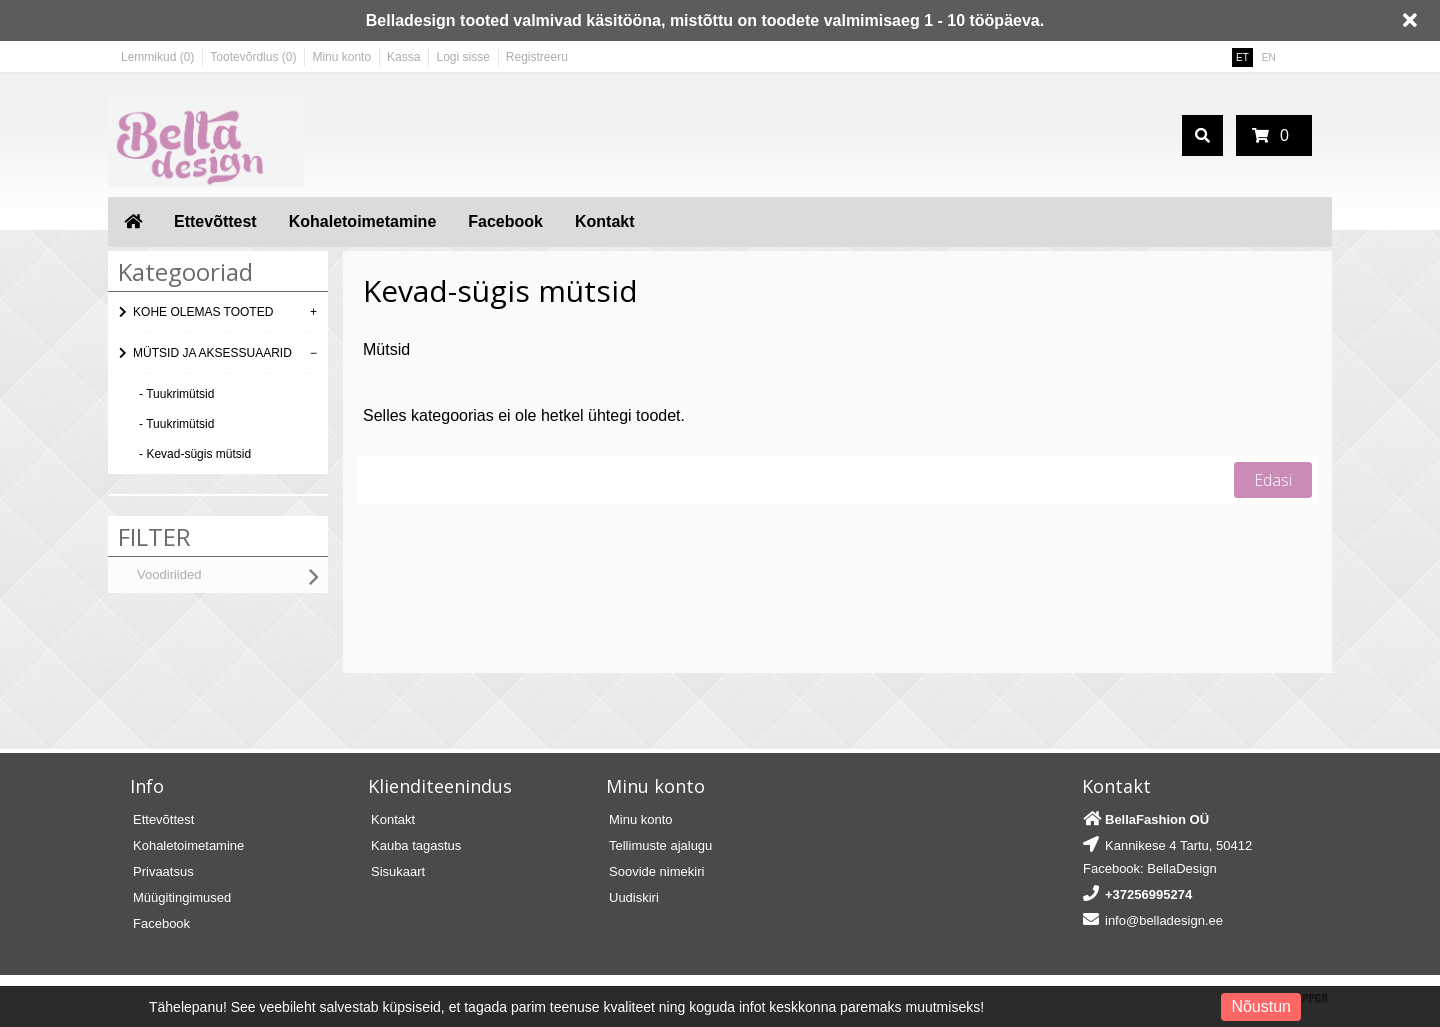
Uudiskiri (634, 897)
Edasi (1273, 480)
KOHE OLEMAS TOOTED (203, 312)
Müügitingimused (182, 897)
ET (1242, 57)
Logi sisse (462, 57)
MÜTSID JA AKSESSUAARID (212, 353)
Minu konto (341, 57)
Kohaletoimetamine (363, 221)
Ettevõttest (215, 221)
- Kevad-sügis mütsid (195, 454)
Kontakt (605, 221)
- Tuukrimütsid (176, 394)
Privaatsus (163, 871)
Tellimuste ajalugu (660, 845)
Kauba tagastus (416, 845)
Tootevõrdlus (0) (253, 57)
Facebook (505, 221)
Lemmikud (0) (157, 57)
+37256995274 (1148, 894)
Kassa (403, 57)
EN (1269, 57)
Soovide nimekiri (656, 871)
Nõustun (1261, 1006)
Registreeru (537, 57)
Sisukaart (398, 871)
